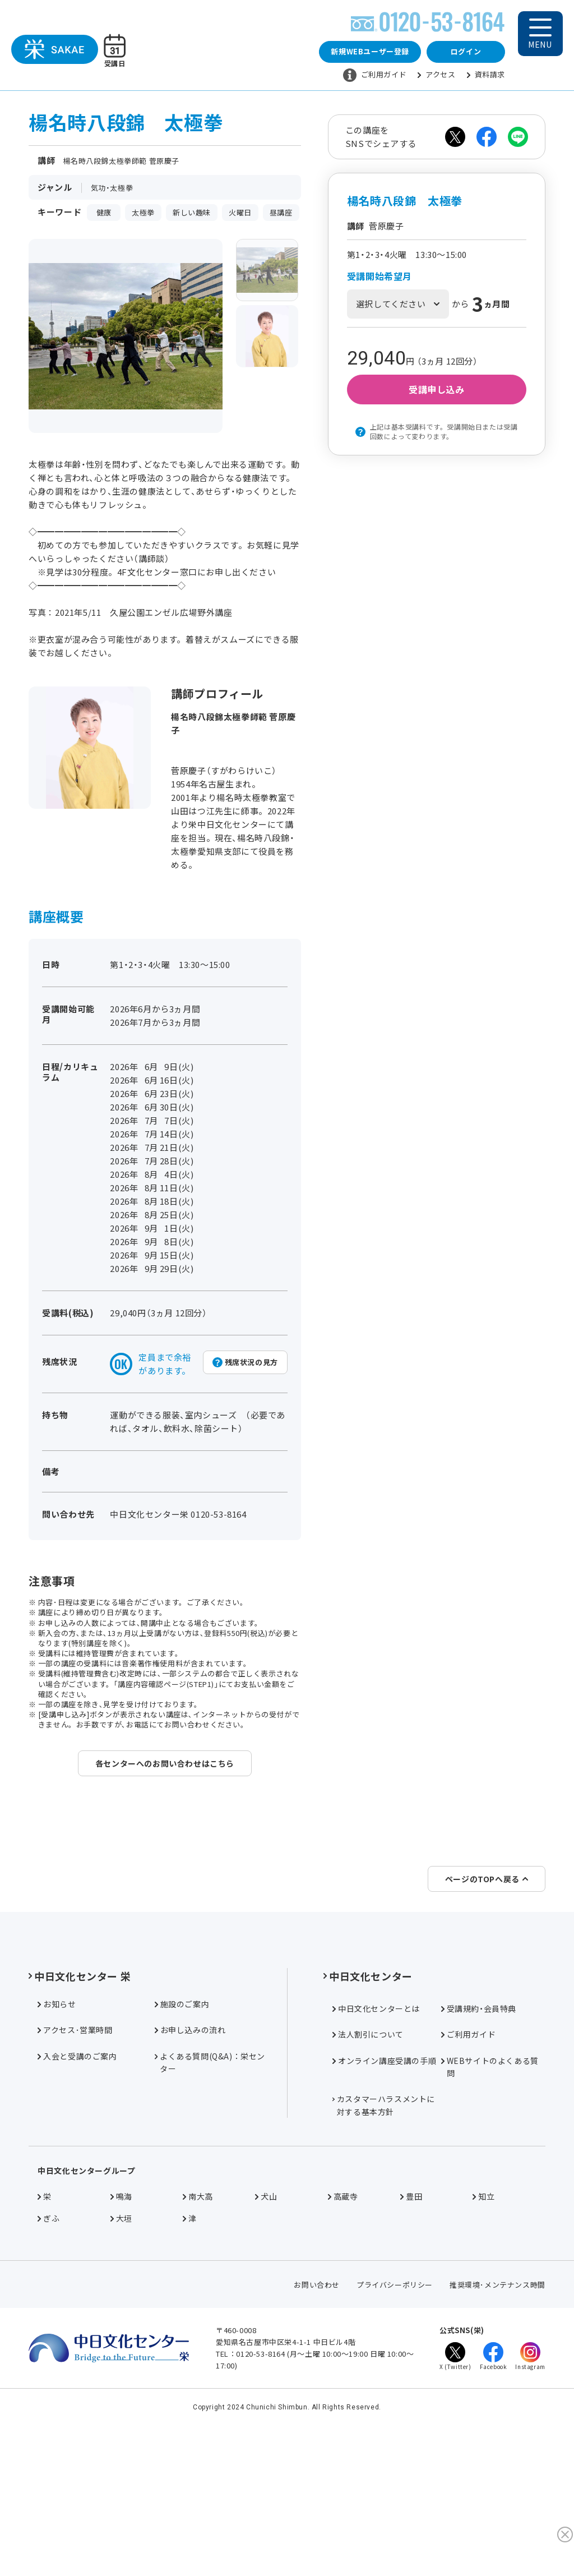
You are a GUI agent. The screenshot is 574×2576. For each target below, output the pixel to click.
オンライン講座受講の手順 (384, 2184)
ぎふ (48, 2342)
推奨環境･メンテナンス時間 (497, 2409)
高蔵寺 (343, 2320)
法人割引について (368, 2158)
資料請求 (486, 77)
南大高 (198, 2320)
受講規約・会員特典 (478, 2132)
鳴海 (121, 2320)
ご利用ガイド (375, 78)
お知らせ (57, 2127)
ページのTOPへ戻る (486, 2002)
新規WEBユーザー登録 (370, 54)
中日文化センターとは (376, 2132)
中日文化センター (368, 2100)
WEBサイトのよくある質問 (490, 2190)
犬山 (266, 2320)
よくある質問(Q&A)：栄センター (210, 2186)
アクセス (436, 77)
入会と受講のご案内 (77, 2180)
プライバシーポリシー (395, 2409)
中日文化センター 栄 (80, 2100)
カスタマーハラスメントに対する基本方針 (383, 2229)
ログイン (466, 54)
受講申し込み (437, 395)
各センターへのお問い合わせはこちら (164, 1768)
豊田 (411, 2320)
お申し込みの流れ (190, 2153)
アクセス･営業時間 (75, 2153)
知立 (483, 2320)
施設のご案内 (182, 2127)
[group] (267, 275)
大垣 (121, 2342)
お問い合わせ (317, 2409)
